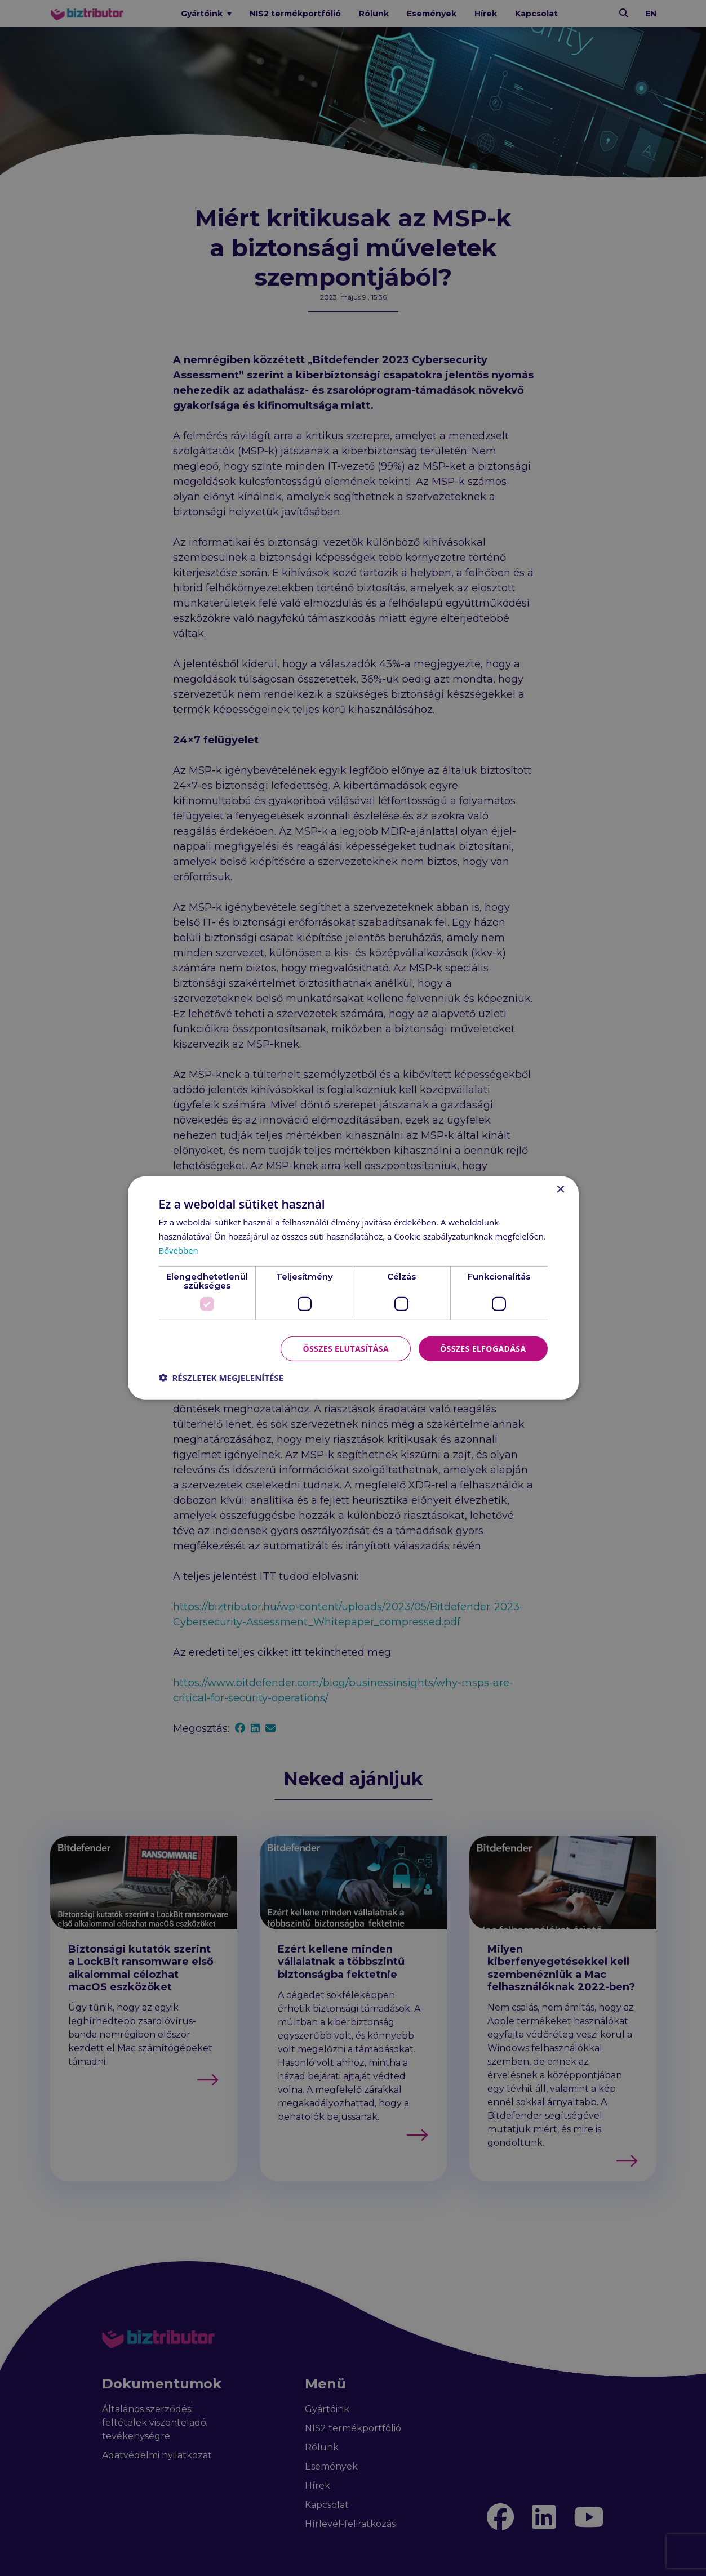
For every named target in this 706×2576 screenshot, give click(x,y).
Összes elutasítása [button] (346, 1348)
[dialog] (353, 1288)
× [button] (560, 1190)
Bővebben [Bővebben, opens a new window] (179, 1250)
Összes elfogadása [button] (483, 1348)
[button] (221, 1377)
